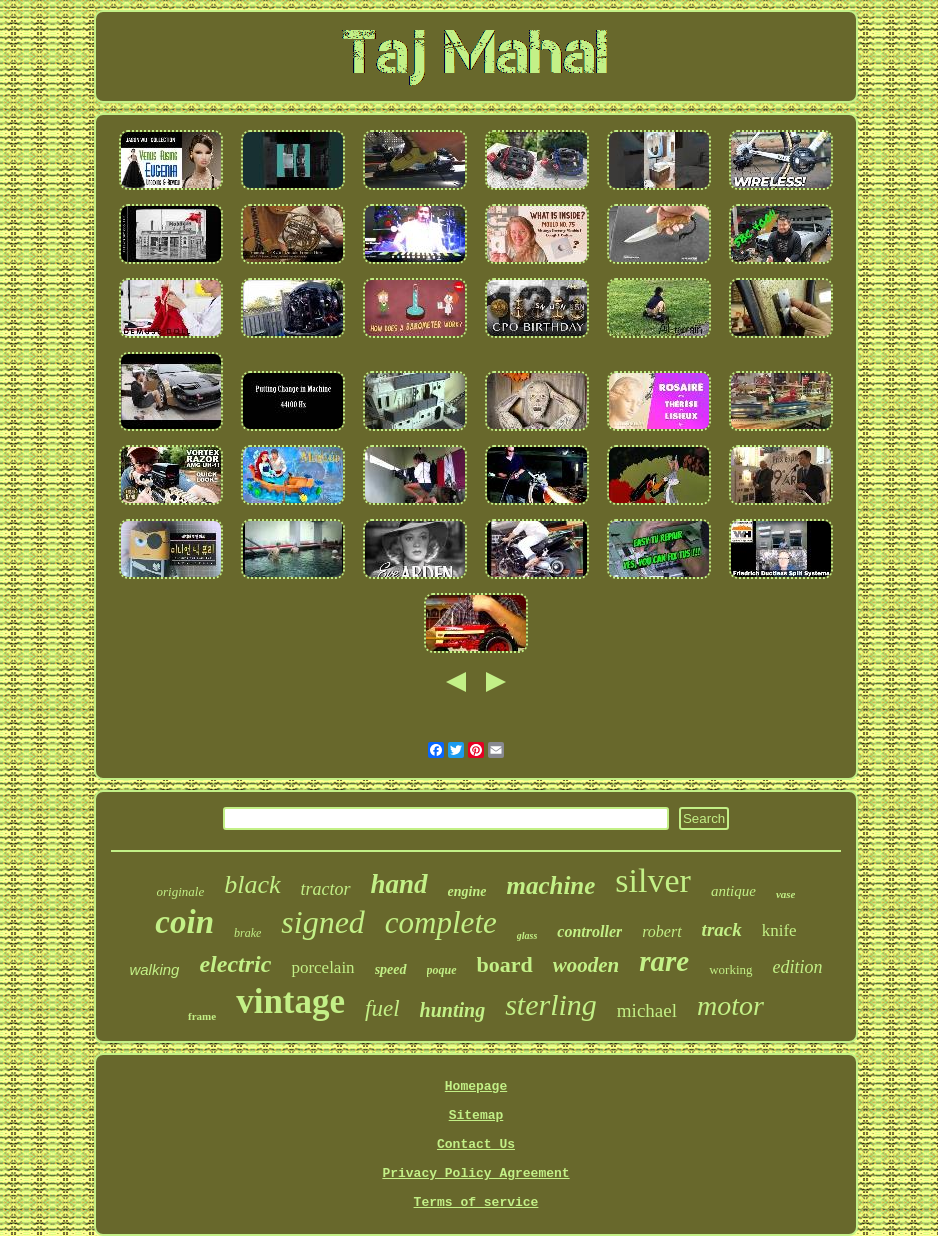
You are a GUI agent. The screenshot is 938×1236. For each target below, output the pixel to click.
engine (467, 891)
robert (661, 931)
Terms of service (476, 1202)
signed (323, 922)
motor (730, 1005)
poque (442, 970)
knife (779, 930)
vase (786, 894)
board (505, 964)
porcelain (322, 967)
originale (181, 891)
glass (527, 935)
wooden (586, 965)
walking (154, 969)
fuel (382, 1008)
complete (441, 922)
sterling (551, 1004)
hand (399, 884)
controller (589, 931)
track (722, 929)
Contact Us (476, 1144)
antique (733, 891)
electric (235, 964)
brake (247, 933)
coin (184, 922)
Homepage (476, 1086)
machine (550, 885)
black (252, 884)
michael (647, 1010)
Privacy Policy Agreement (475, 1173)
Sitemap (476, 1115)
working (730, 969)
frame (202, 1016)
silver (653, 880)
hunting (453, 1010)
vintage (290, 1001)
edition (798, 967)
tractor (326, 889)
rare (664, 961)
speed (391, 969)
